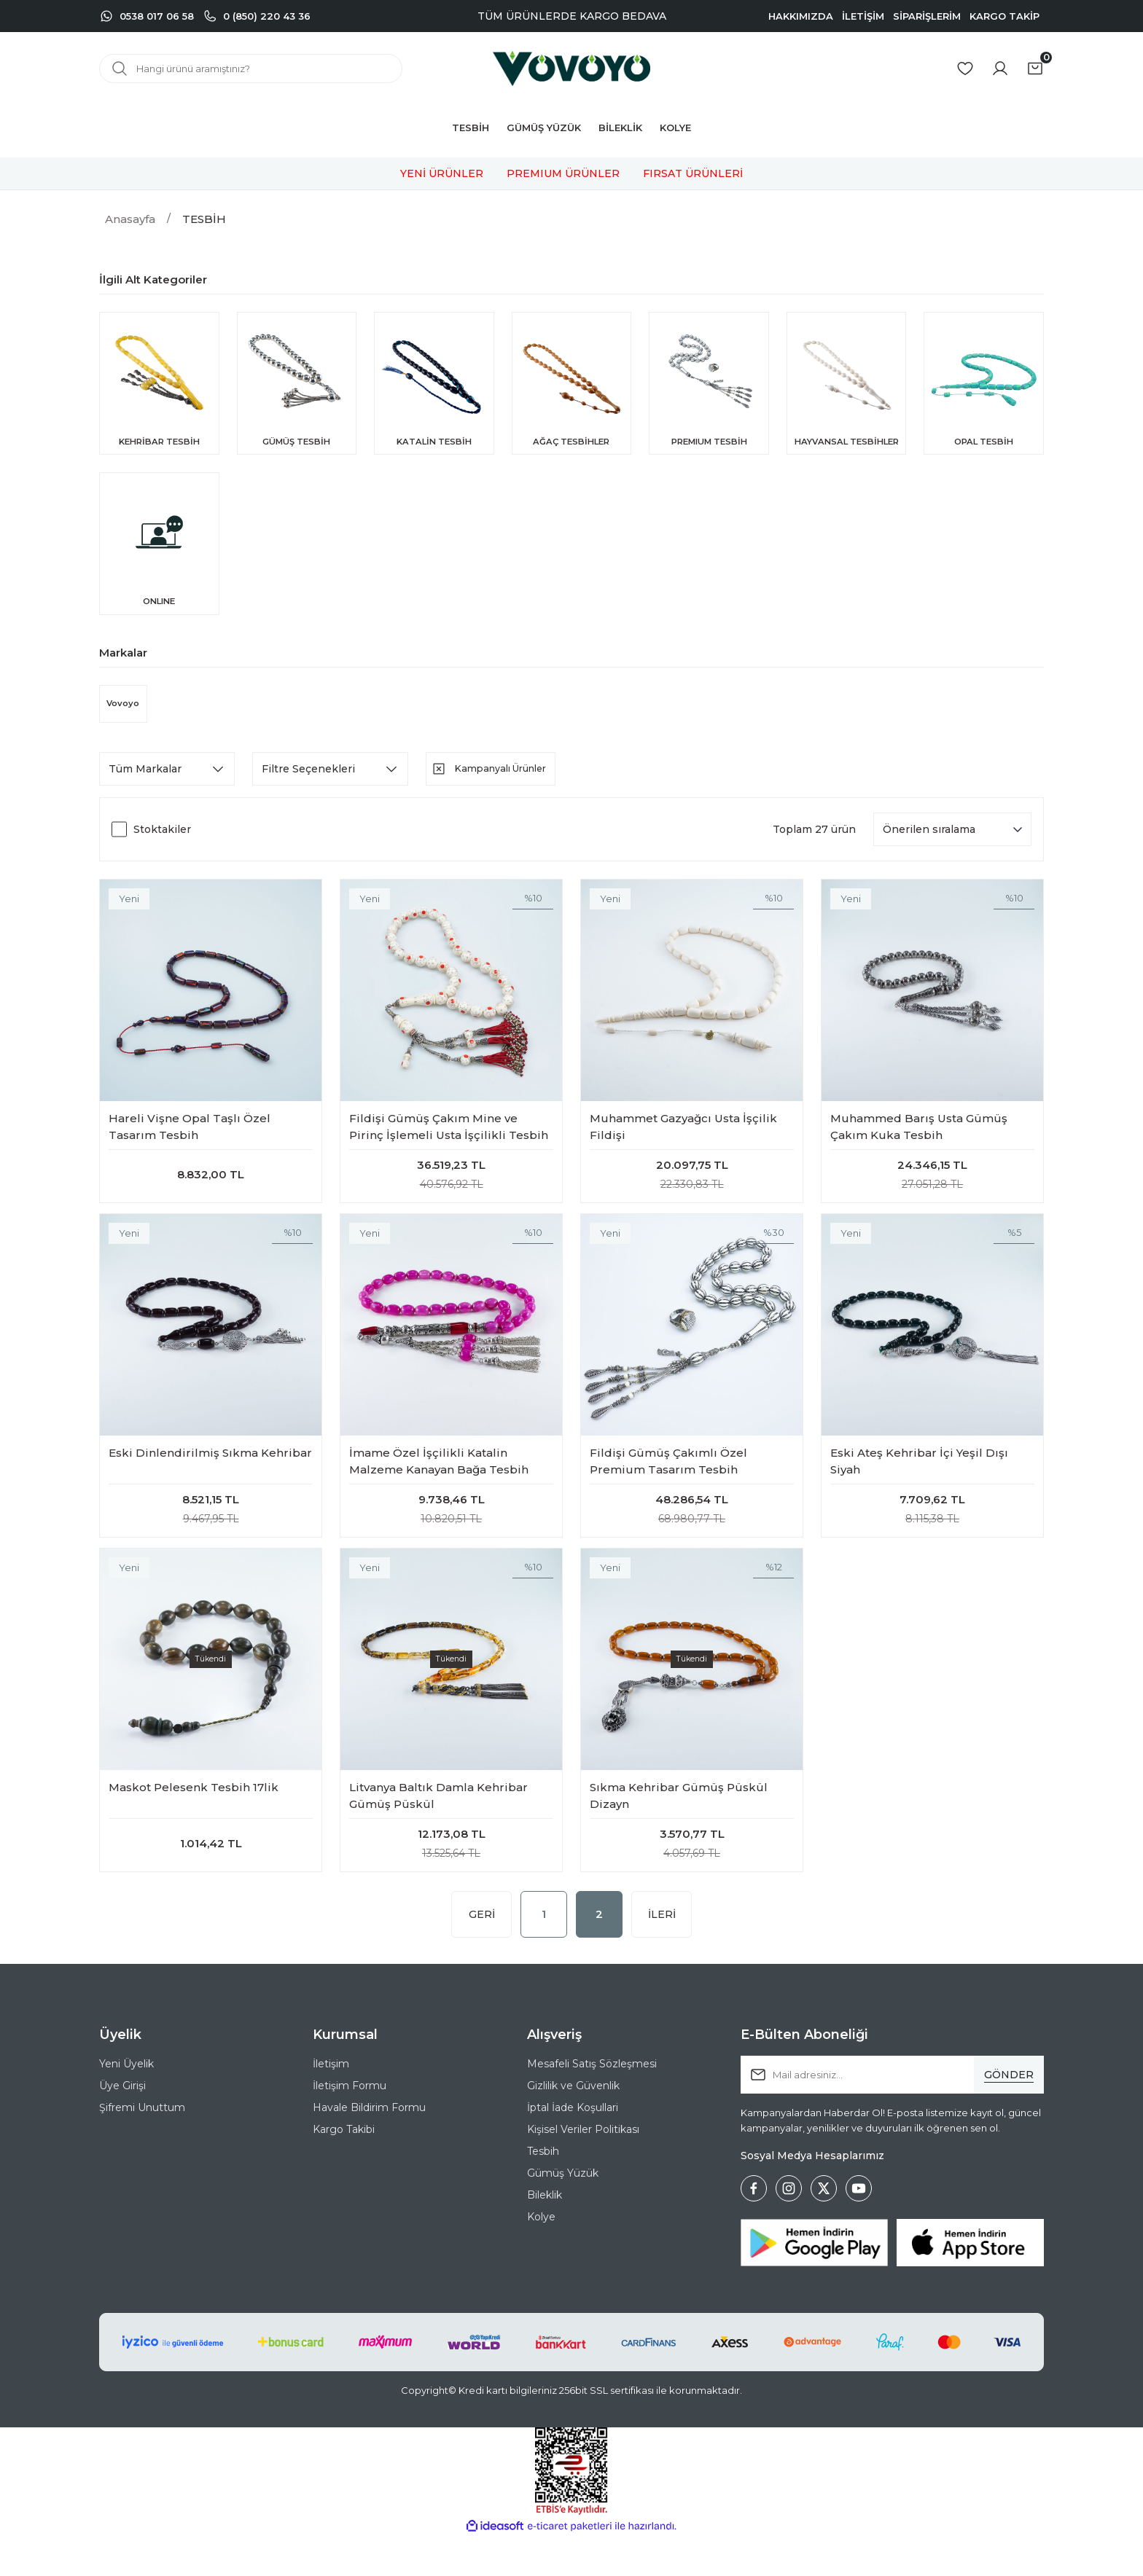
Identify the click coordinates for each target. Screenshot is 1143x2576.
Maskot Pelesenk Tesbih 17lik (193, 1819)
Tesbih (543, 2190)
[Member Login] (1000, 68)
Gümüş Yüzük (562, 2212)
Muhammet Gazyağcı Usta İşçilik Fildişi (683, 1144)
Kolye (541, 2256)
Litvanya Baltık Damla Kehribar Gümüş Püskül (438, 1827)
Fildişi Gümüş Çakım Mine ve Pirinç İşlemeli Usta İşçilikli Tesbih (448, 1144)
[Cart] (1035, 68)
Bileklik (544, 2234)
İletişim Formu (349, 2124)
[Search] (250, 68)
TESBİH (204, 219)
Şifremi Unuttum (142, 2146)
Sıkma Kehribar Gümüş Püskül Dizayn (679, 1827)
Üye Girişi (122, 2124)
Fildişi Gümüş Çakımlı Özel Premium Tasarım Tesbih (668, 1486)
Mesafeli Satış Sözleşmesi (592, 2103)
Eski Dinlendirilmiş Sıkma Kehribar (210, 1477)
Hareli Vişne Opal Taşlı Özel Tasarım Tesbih (189, 1144)
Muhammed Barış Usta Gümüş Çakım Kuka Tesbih (918, 1144)
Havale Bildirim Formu (369, 2146)
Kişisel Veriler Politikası (583, 2168)
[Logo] (571, 68)
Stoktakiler (162, 846)
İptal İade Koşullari (572, 2146)
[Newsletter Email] (892, 2114)
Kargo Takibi (344, 2168)
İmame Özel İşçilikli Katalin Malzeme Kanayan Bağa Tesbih (438, 1486)
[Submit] (1009, 2114)
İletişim (331, 2103)
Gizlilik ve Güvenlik (573, 2124)
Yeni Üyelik (126, 2103)
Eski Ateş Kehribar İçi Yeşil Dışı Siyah (919, 1486)
